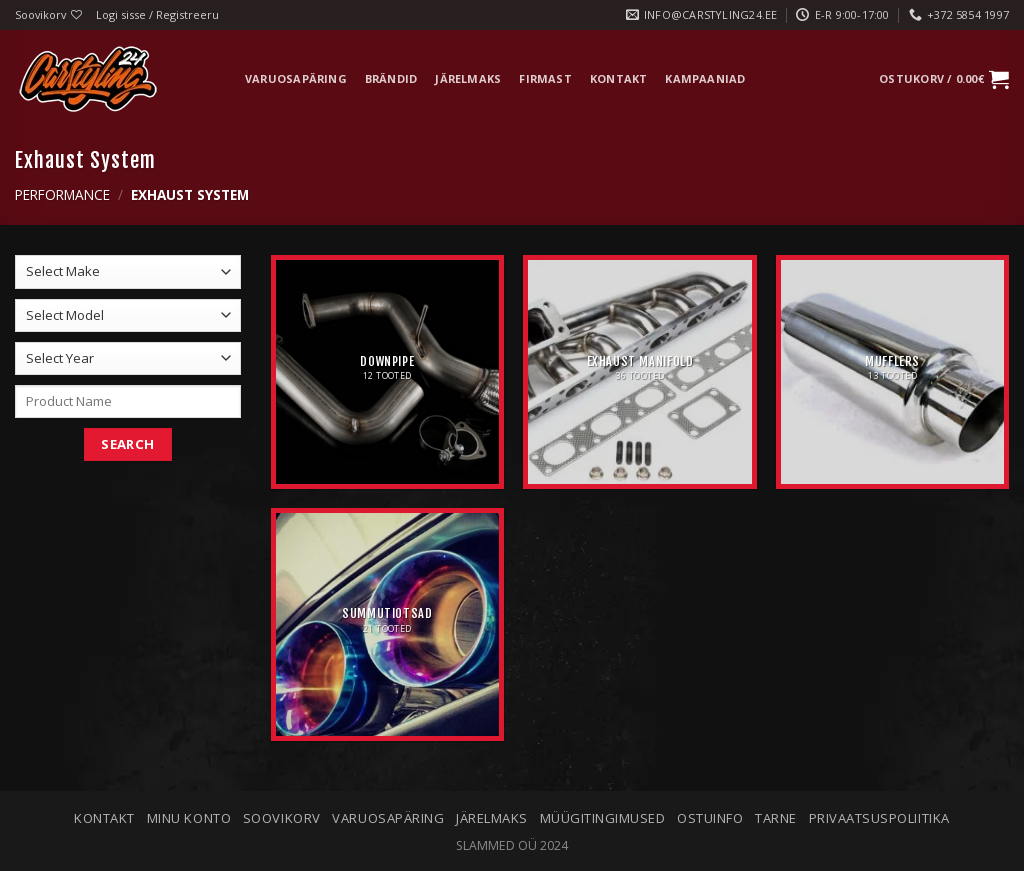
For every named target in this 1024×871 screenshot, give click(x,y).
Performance (62, 194)
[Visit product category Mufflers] (892, 371)
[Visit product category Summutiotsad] (387, 624)
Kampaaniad (705, 78)
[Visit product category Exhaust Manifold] (639, 371)
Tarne (776, 818)
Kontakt (619, 78)
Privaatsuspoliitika (879, 818)
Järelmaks (468, 78)
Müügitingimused (603, 818)
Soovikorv (282, 818)
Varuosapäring (296, 78)
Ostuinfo (710, 818)
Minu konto (189, 818)
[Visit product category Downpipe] (387, 371)
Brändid (391, 78)
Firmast (545, 78)
